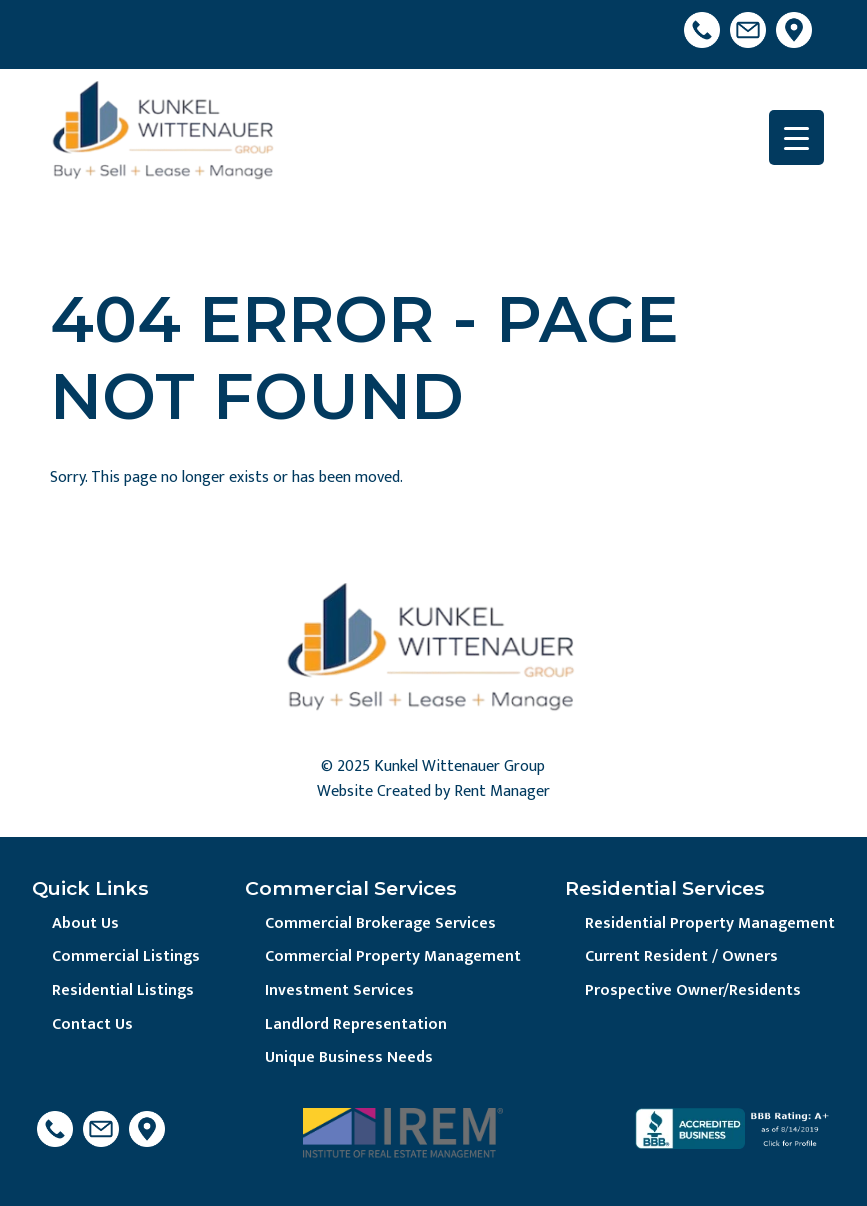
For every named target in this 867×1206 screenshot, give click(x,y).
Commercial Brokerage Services (380, 923)
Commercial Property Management (393, 956)
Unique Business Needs (349, 1057)
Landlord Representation (356, 1024)
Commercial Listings (126, 956)
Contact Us (92, 1024)
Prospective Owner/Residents (693, 990)
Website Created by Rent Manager (433, 791)
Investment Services (339, 990)
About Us (85, 923)
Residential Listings (123, 990)
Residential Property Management (710, 923)
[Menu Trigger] (796, 137)
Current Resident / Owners (681, 956)
